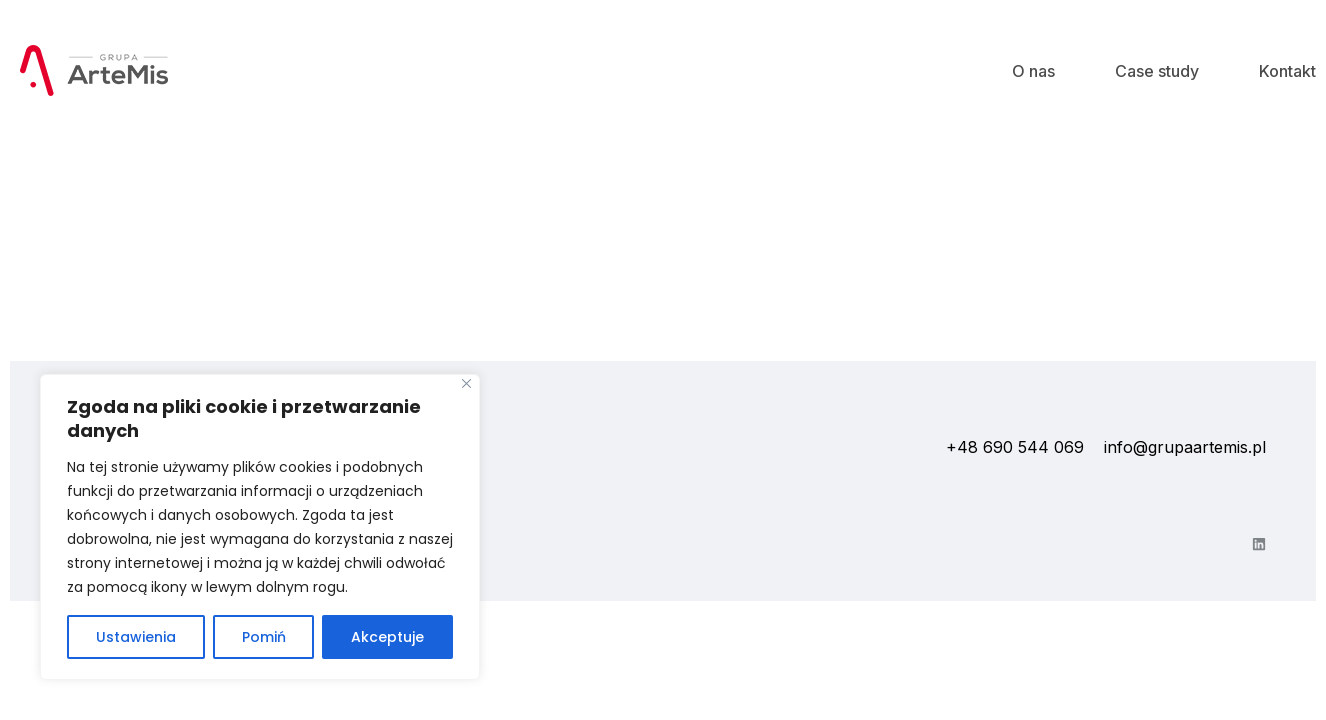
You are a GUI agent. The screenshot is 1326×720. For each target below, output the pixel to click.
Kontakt (1287, 71)
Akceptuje (387, 637)
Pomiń (264, 637)
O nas (1033, 71)
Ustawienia (136, 637)
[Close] (466, 383)
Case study (1157, 71)
